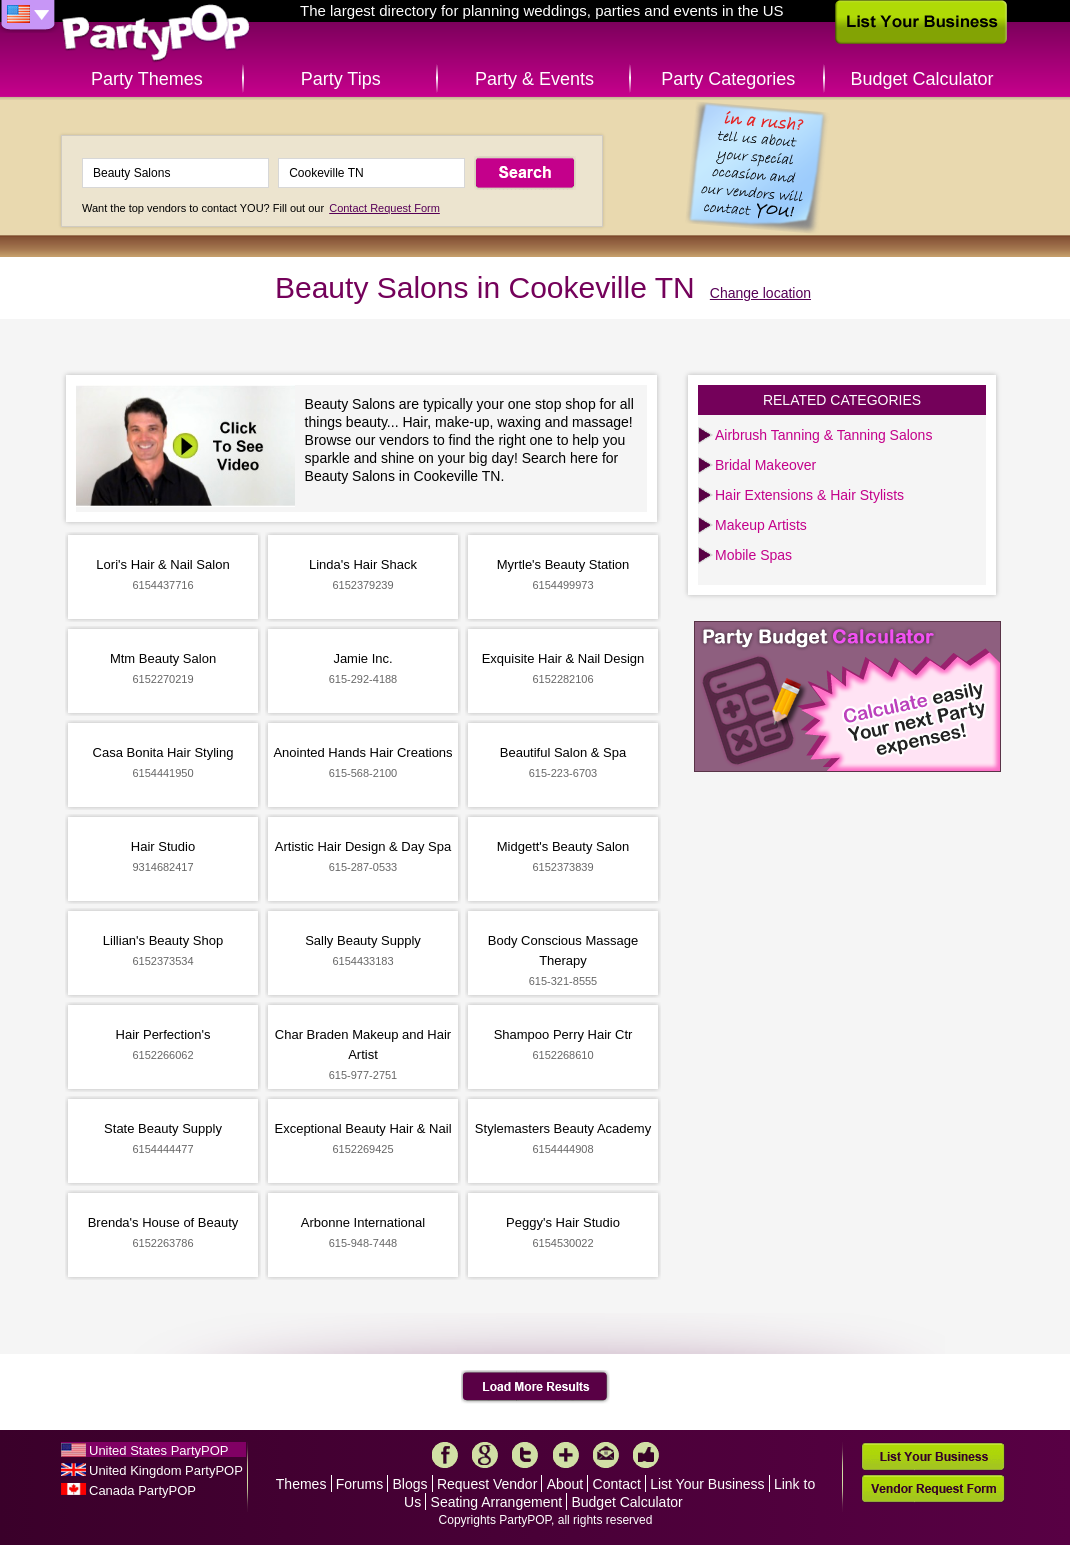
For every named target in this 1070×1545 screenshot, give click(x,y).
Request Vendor (487, 1484)
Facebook (445, 1455)
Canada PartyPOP (142, 1490)
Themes (301, 1484)
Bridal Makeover (765, 465)
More (566, 1455)
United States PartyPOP (158, 1450)
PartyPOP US (156, 33)
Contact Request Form (384, 208)
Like (646, 1455)
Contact (617, 1484)
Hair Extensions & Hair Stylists (809, 495)
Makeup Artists (761, 525)
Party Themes (147, 79)
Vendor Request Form (933, 1488)
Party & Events (534, 79)
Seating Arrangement (497, 1502)
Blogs (410, 1484)
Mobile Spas (753, 555)
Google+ (485, 1455)
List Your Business (707, 1484)
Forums (359, 1484)
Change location (760, 293)
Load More (535, 1387)
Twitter (525, 1455)
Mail (606, 1455)
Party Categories (728, 79)
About (565, 1484)
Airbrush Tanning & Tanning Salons (823, 435)
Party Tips (341, 79)
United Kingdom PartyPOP (166, 1470)
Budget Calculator (922, 79)
